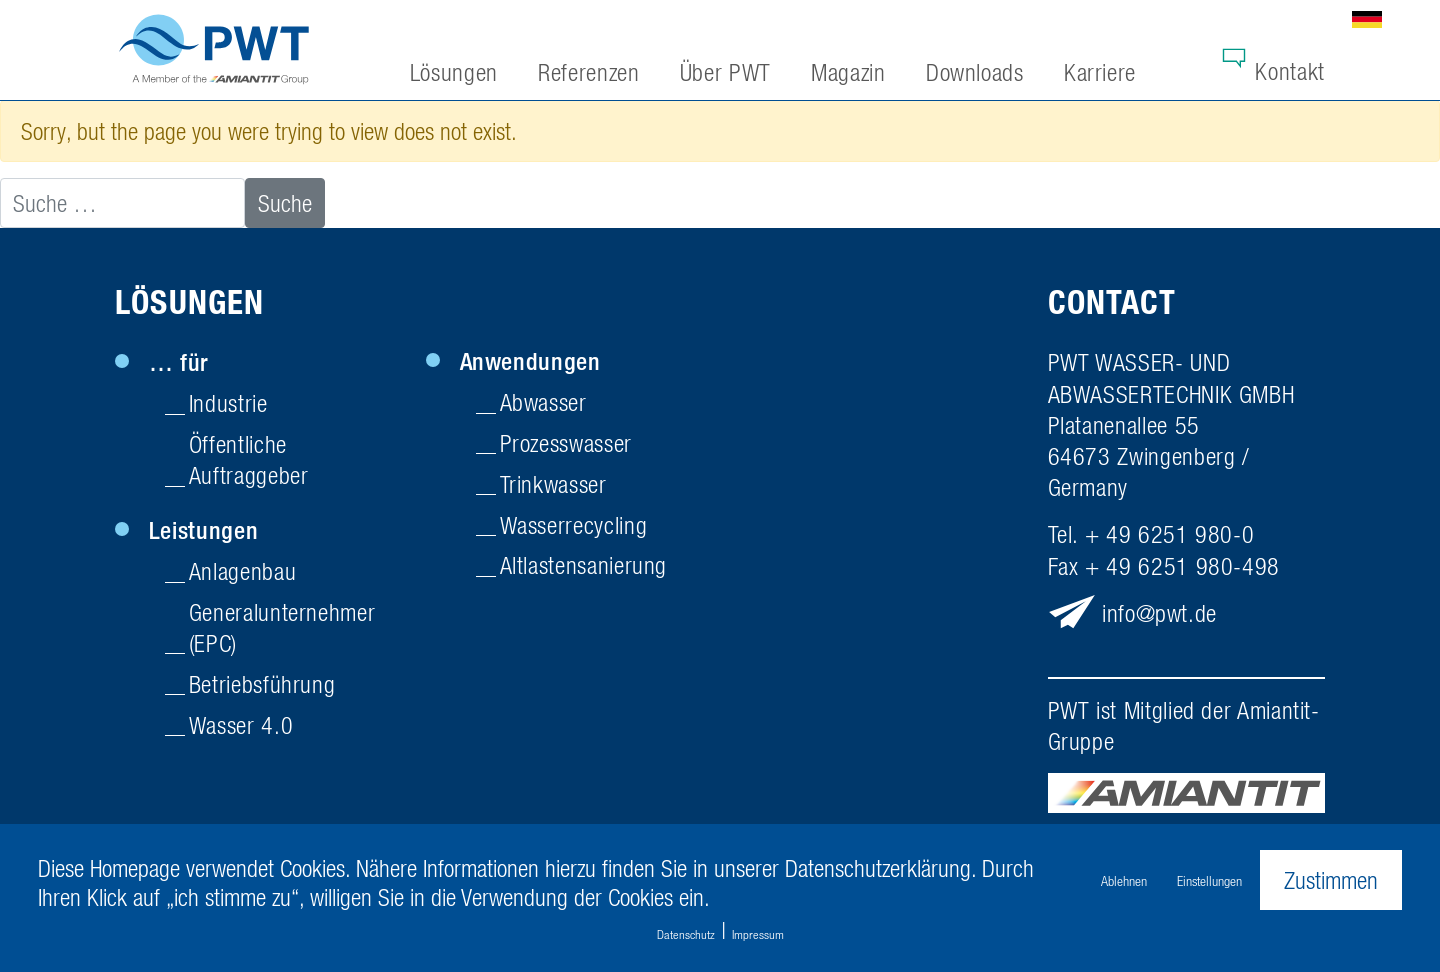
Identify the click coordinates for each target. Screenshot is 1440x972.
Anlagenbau (242, 571)
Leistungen (203, 530)
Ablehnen (1124, 880)
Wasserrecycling (574, 525)
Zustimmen (1331, 880)
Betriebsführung (262, 684)
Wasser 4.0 (241, 725)
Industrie (228, 403)
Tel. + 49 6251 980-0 (1151, 534)
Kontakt (1289, 71)
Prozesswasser (566, 443)
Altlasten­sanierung (584, 565)
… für (179, 362)
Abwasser (543, 402)
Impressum (758, 934)
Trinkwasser (553, 484)
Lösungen (189, 302)
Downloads (975, 72)
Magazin (848, 72)
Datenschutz (686, 934)
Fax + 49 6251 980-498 (1164, 566)
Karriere (1100, 72)
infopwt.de (1159, 613)
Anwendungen (530, 361)
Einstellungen (1209, 880)
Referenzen (588, 72)
